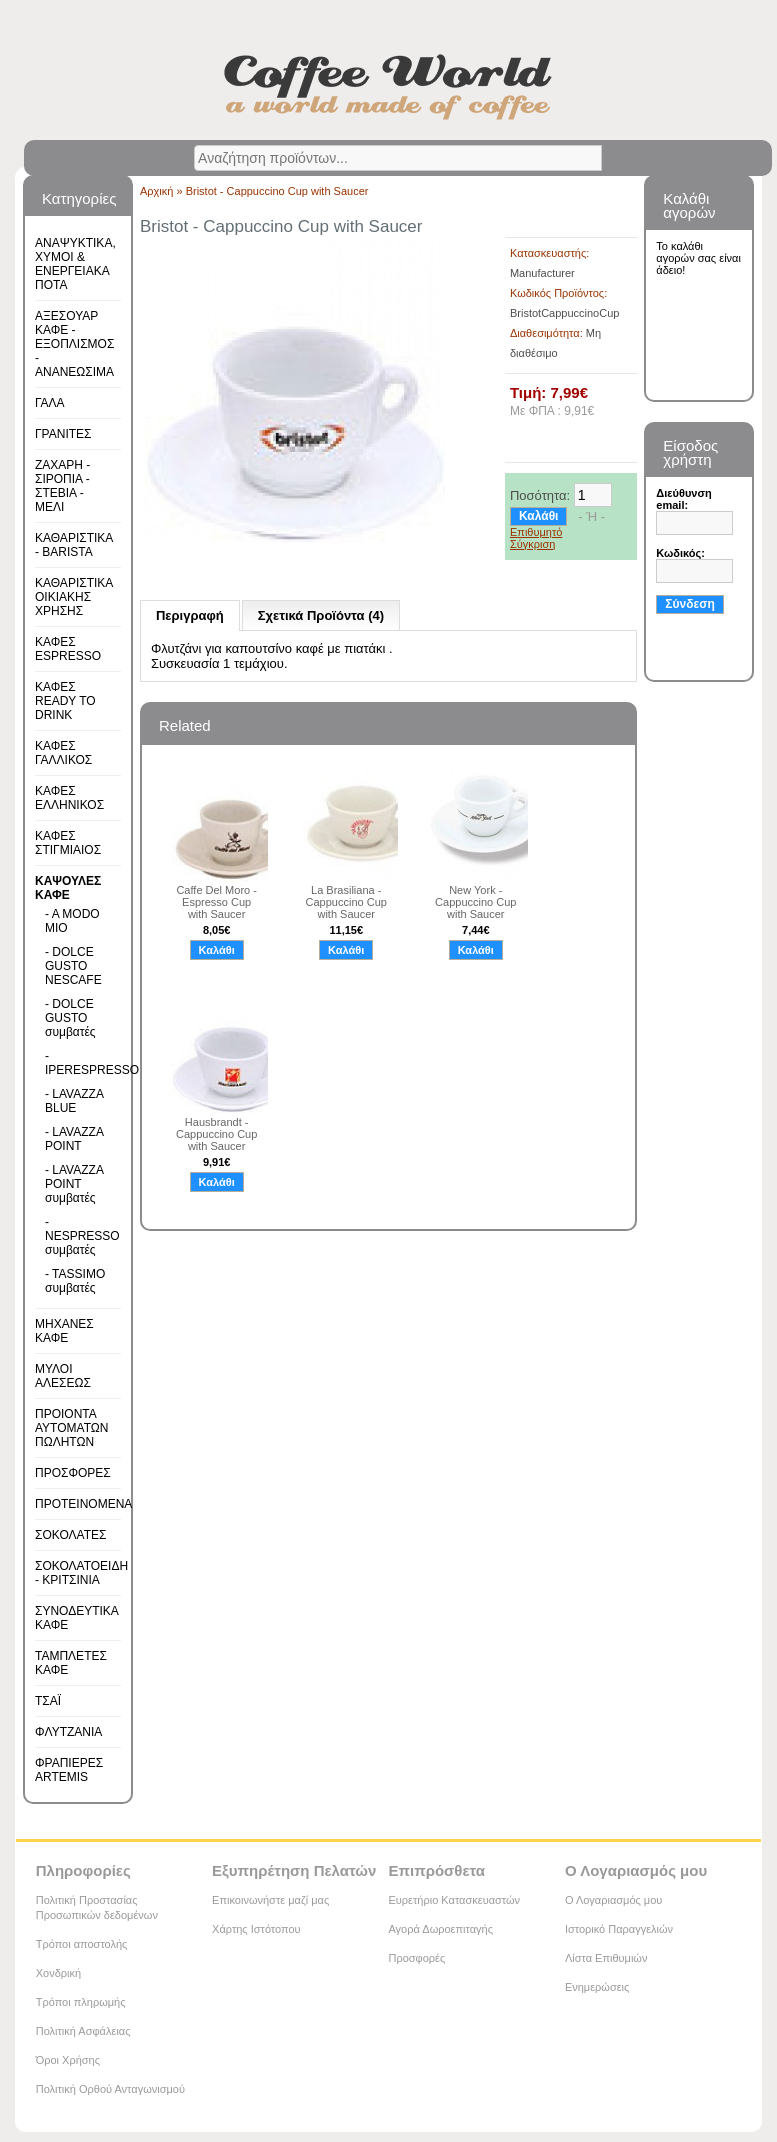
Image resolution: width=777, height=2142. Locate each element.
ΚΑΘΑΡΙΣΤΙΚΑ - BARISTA (74, 545)
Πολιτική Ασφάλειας (83, 2031)
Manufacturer (542, 273)
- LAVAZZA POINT (74, 1139)
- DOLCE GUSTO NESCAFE (73, 966)
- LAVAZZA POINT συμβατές (74, 1184)
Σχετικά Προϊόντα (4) (321, 615)
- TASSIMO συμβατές (75, 1281)
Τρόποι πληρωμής (81, 2002)
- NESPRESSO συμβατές (76, 1236)
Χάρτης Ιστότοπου (256, 1929)
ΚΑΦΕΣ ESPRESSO (68, 649)
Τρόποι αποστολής (82, 1944)
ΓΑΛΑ (50, 403)
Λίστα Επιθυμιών (606, 1958)
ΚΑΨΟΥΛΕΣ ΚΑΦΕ (68, 888)
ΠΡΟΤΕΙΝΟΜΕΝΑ (83, 1504)
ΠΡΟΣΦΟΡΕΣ (73, 1473)
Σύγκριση (532, 544)
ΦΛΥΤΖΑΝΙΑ (68, 1732)
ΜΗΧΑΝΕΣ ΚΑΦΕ (64, 1331)
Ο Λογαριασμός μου (613, 1900)
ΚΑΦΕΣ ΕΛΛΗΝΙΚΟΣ (69, 798)
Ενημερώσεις (597, 1987)
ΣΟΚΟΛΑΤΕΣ (70, 1535)
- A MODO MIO (72, 921)
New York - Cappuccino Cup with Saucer (475, 902)
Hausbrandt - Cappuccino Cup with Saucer (216, 1134)
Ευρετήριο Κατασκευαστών (454, 1900)
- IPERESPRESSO (76, 1063)
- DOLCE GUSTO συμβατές (70, 1018)
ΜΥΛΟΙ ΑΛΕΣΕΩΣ (63, 1376)
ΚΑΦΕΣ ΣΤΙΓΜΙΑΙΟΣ (68, 843)
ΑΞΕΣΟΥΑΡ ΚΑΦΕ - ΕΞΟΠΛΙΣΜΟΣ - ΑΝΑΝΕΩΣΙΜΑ (74, 344)
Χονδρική (58, 1973)
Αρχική (156, 191)
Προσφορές (416, 1958)
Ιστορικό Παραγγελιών (619, 1929)
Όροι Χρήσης (68, 2060)
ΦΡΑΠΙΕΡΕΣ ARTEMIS (69, 1770)
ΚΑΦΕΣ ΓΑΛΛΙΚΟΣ (63, 753)
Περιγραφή (190, 615)
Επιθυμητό (536, 532)
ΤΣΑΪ (48, 1701)
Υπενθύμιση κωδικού (695, 631)
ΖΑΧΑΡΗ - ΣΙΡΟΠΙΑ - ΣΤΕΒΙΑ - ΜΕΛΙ (62, 486)
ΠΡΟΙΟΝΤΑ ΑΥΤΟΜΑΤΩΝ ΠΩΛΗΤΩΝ (71, 1428)
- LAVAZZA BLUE (74, 1101)
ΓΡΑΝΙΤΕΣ (63, 434)
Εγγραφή (688, 659)
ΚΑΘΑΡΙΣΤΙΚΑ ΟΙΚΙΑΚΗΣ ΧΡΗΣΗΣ (74, 597)
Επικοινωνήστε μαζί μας (270, 1900)
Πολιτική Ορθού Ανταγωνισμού (110, 2089)
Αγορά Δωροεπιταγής (440, 1929)
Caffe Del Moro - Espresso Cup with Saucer (216, 902)
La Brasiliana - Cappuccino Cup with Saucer (346, 902)
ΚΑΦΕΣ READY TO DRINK (65, 701)
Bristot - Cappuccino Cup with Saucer (277, 191)
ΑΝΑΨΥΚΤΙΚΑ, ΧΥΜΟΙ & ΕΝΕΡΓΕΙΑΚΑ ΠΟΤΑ (75, 264)
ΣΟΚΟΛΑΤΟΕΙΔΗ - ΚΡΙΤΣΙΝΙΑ (81, 1573)
